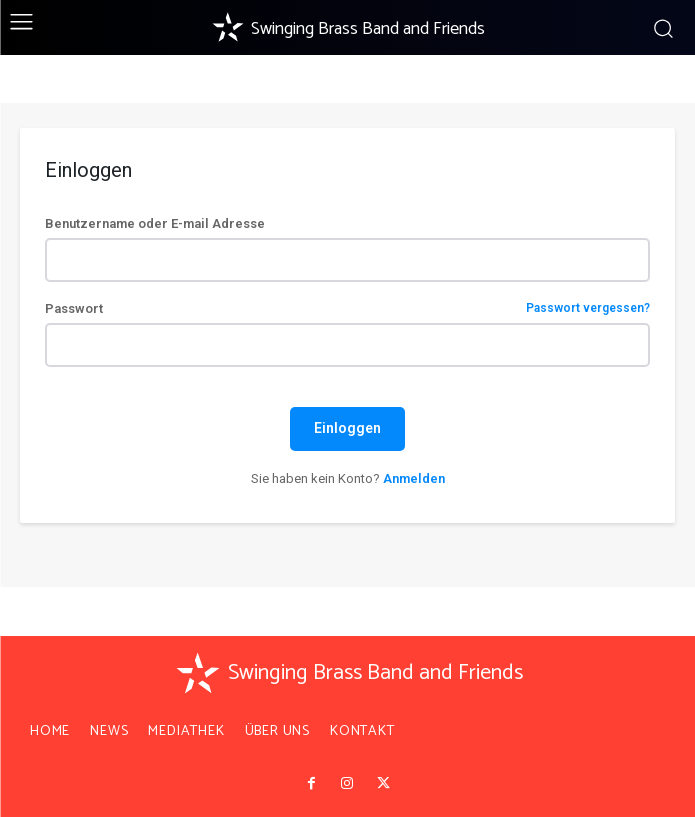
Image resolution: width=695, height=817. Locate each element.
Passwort (347, 308)
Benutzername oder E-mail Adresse (155, 223)
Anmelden (414, 478)
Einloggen (347, 428)
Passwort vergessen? (588, 308)
